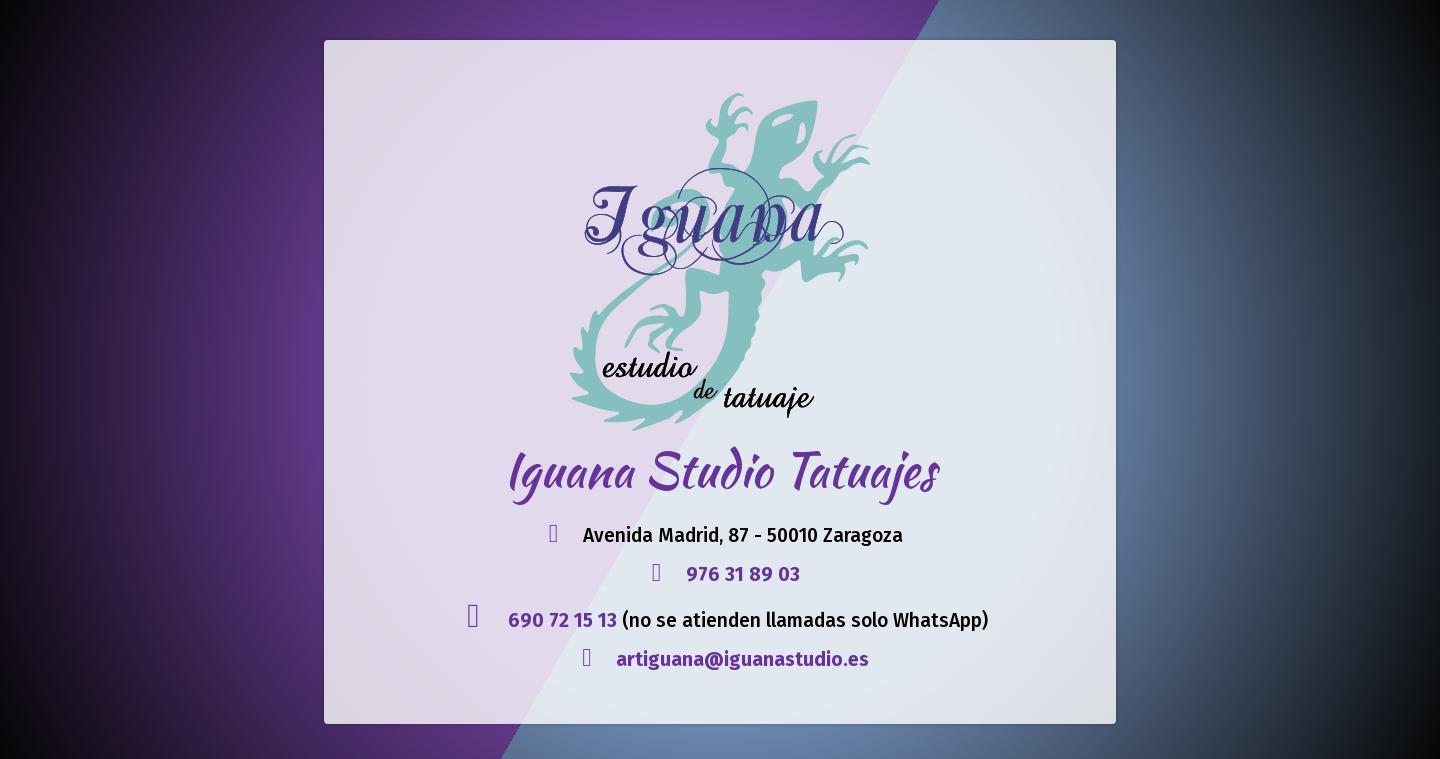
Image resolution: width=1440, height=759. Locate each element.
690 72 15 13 (562, 620)
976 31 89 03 (743, 574)
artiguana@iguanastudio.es (742, 659)
